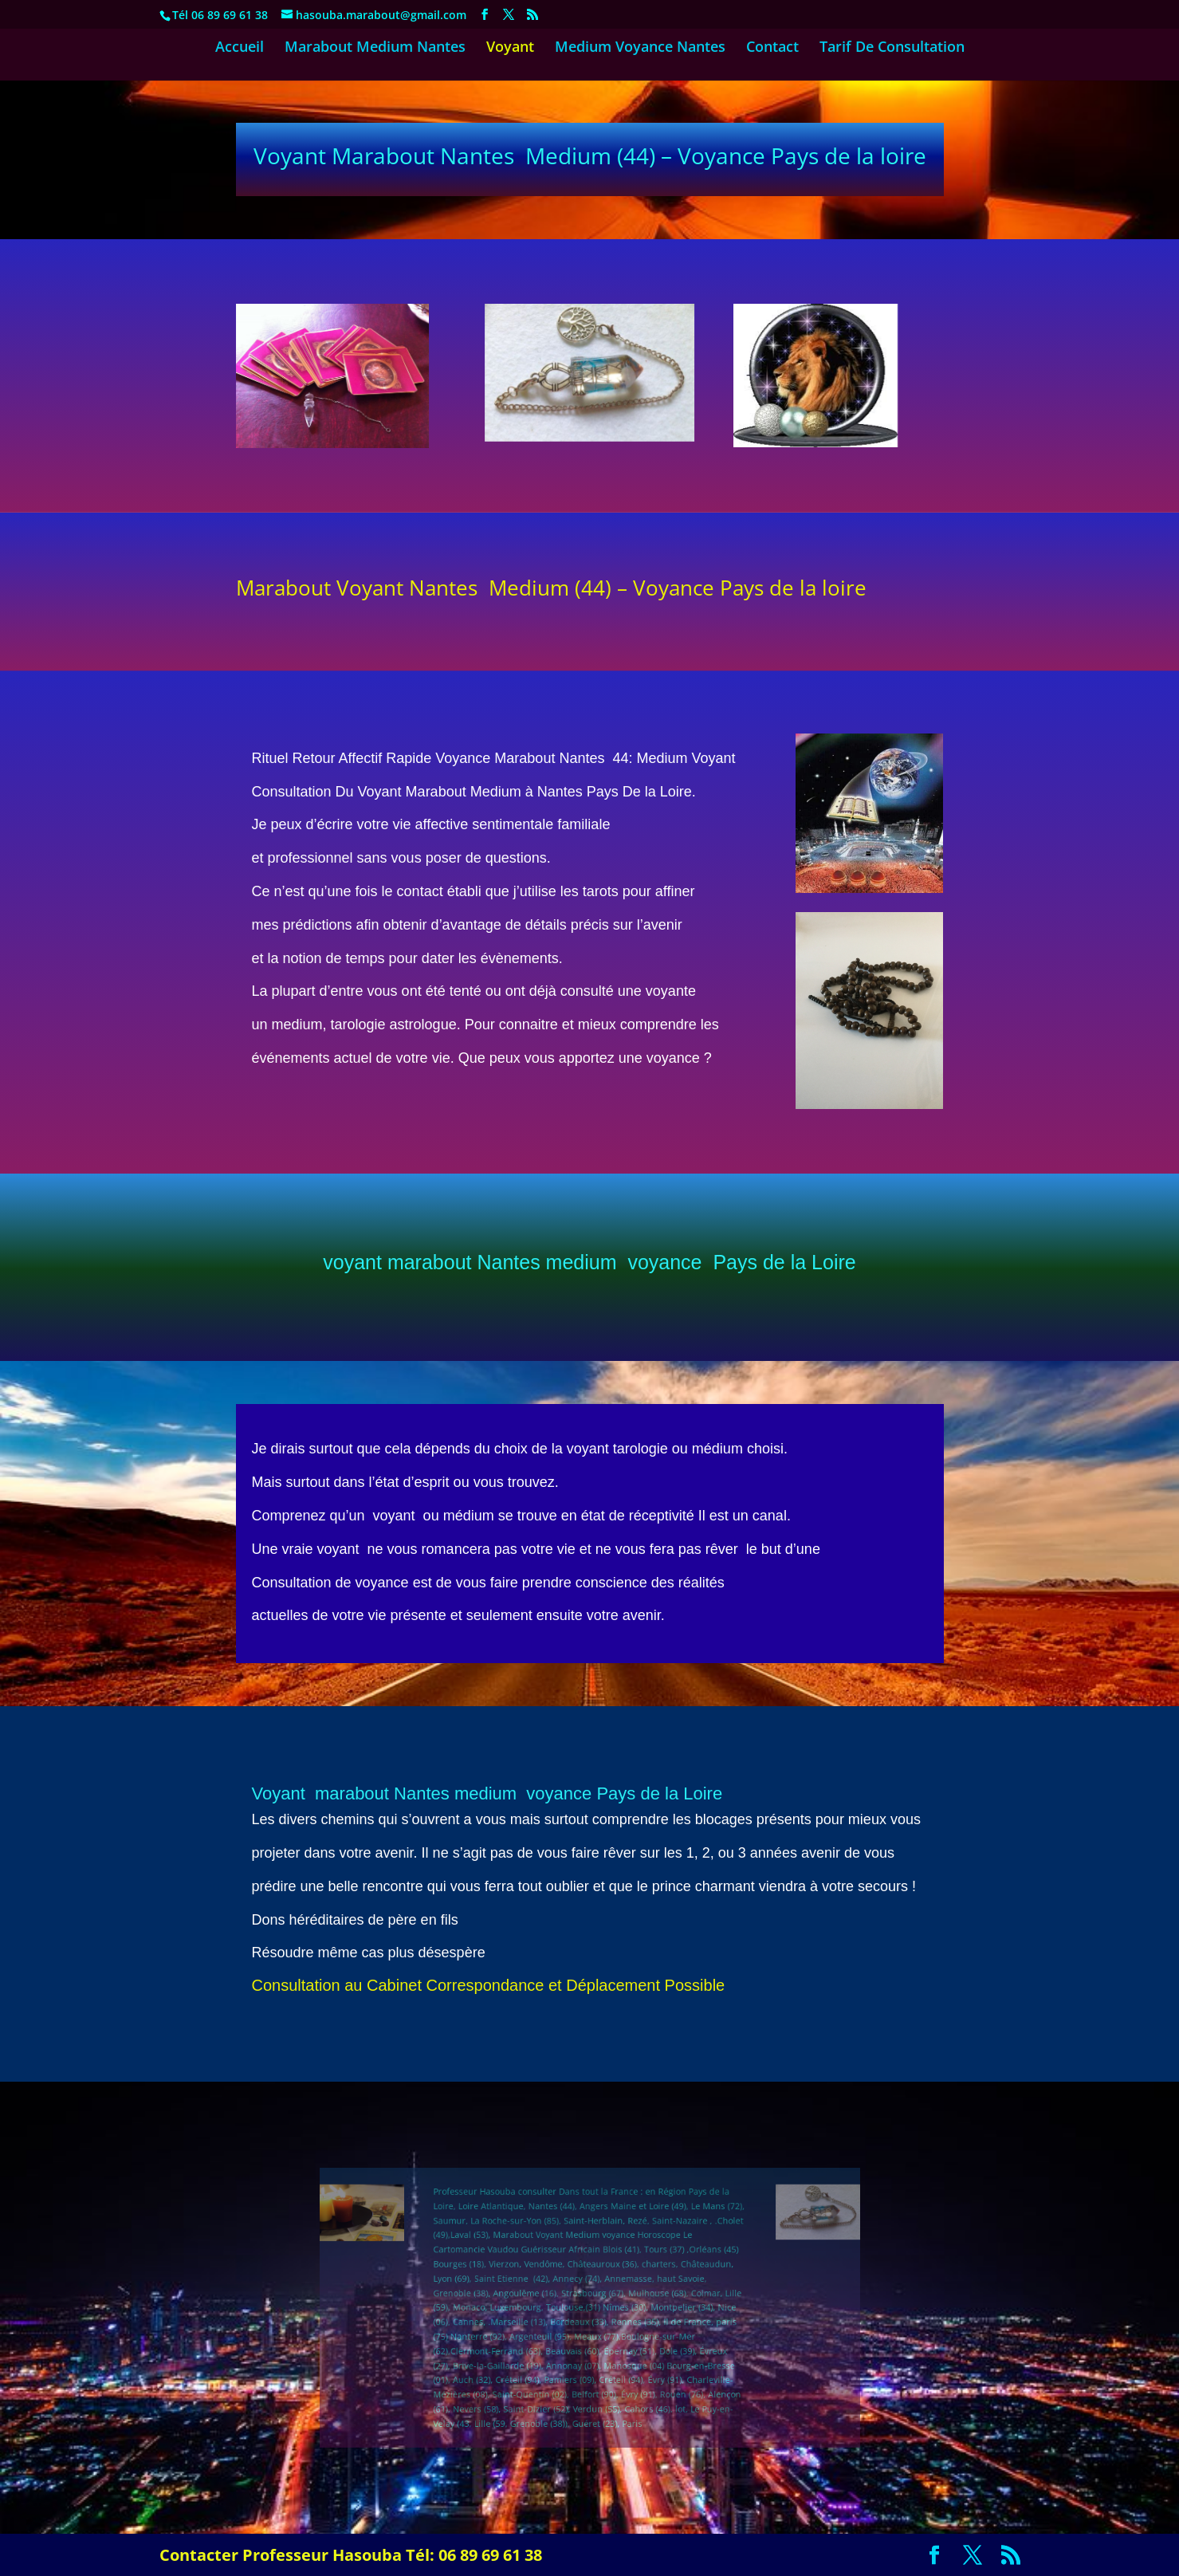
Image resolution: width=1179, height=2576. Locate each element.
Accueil (239, 48)
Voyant (510, 48)
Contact (772, 48)
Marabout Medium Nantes (375, 48)
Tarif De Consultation (892, 48)
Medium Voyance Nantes (640, 48)
